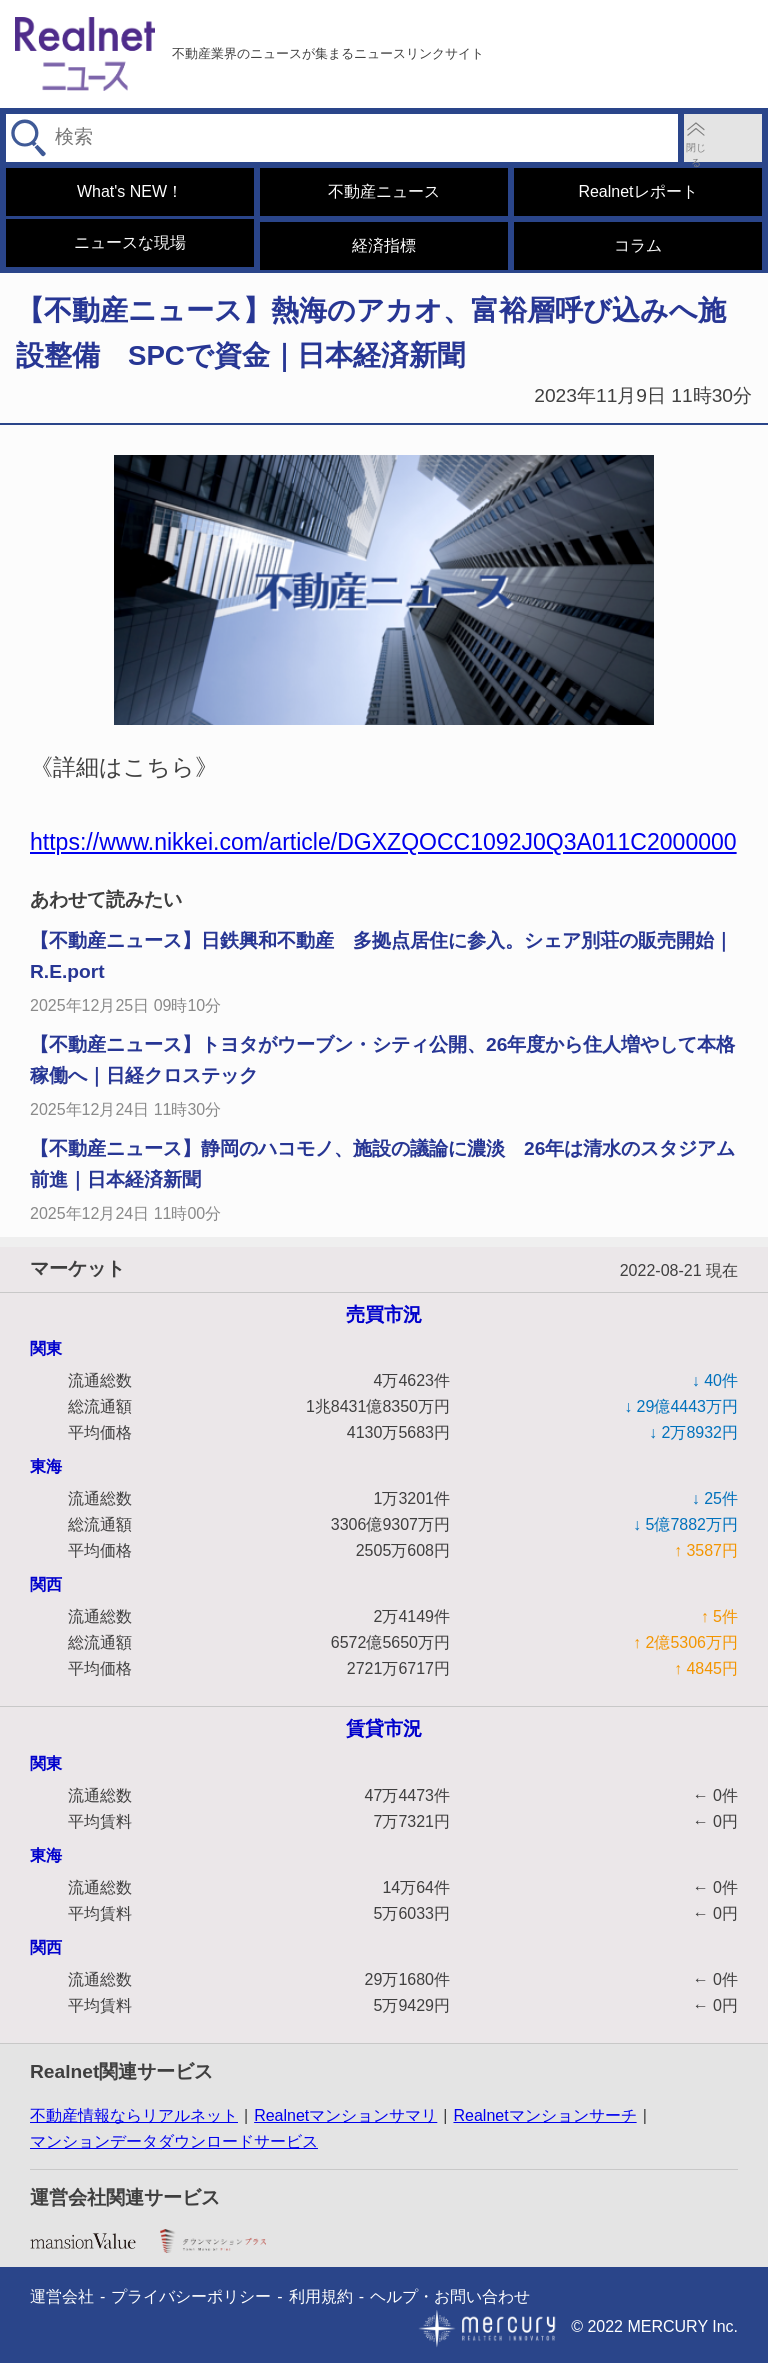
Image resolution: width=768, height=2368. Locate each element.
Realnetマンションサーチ (544, 2120)
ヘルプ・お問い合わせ (450, 2301)
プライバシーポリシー (191, 2301)
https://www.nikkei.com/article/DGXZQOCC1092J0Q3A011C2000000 (383, 847)
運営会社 (62, 2301)
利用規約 (321, 2301)
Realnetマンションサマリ (345, 2120)
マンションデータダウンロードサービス (174, 2146)
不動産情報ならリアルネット (134, 2120)
